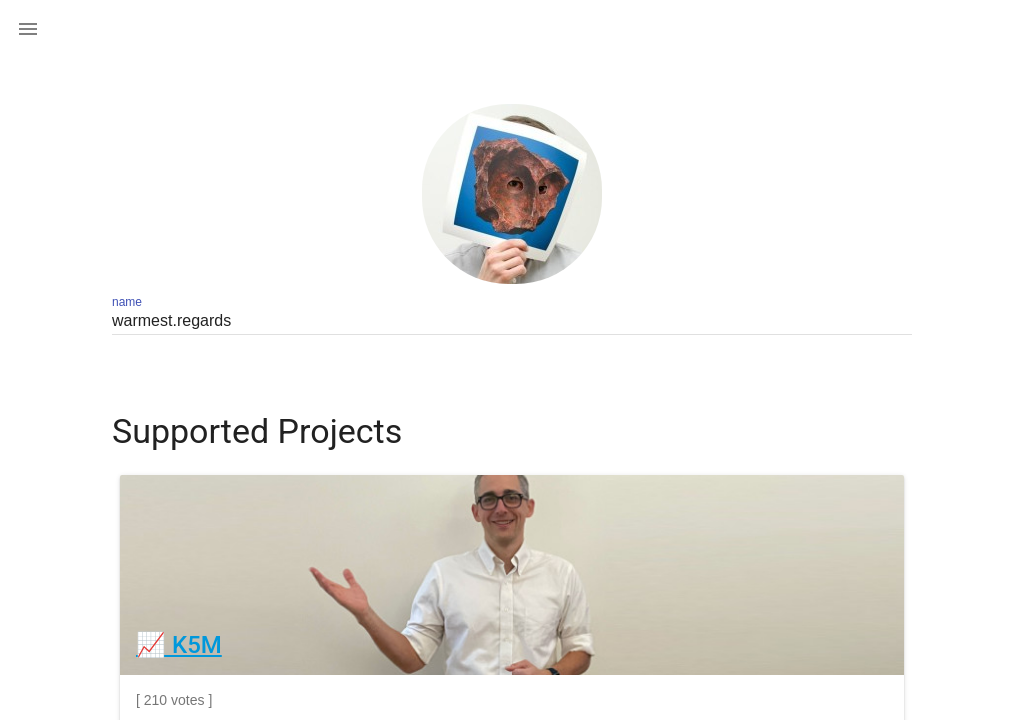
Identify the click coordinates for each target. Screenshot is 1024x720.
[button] (28, 28)
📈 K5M (179, 645)
